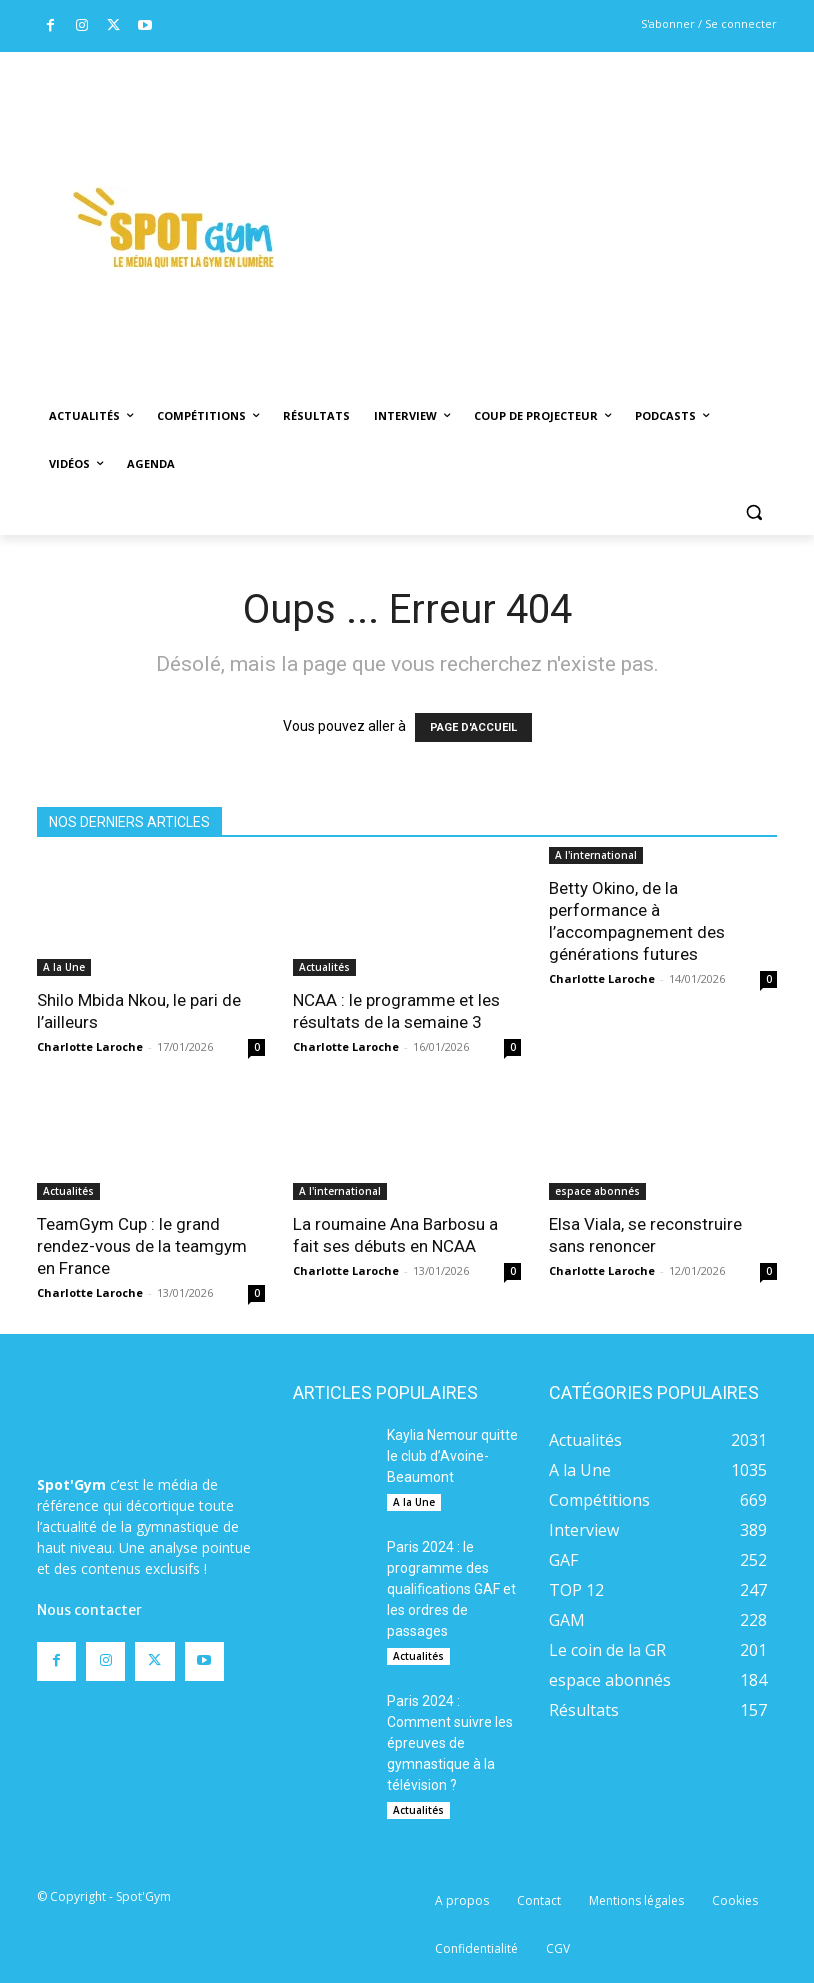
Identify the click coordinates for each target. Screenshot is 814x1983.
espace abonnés (597, 1191)
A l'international (596, 855)
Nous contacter (89, 1610)
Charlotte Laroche (90, 1046)
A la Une (64, 967)
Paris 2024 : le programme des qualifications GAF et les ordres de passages (451, 1589)
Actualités (324, 967)
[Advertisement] (561, 201)
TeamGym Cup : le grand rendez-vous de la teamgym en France (142, 1246)
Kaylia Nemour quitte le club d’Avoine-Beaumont (452, 1456)
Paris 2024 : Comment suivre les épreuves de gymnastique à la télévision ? (450, 1743)
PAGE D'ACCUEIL (473, 727)
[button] (753, 512)
